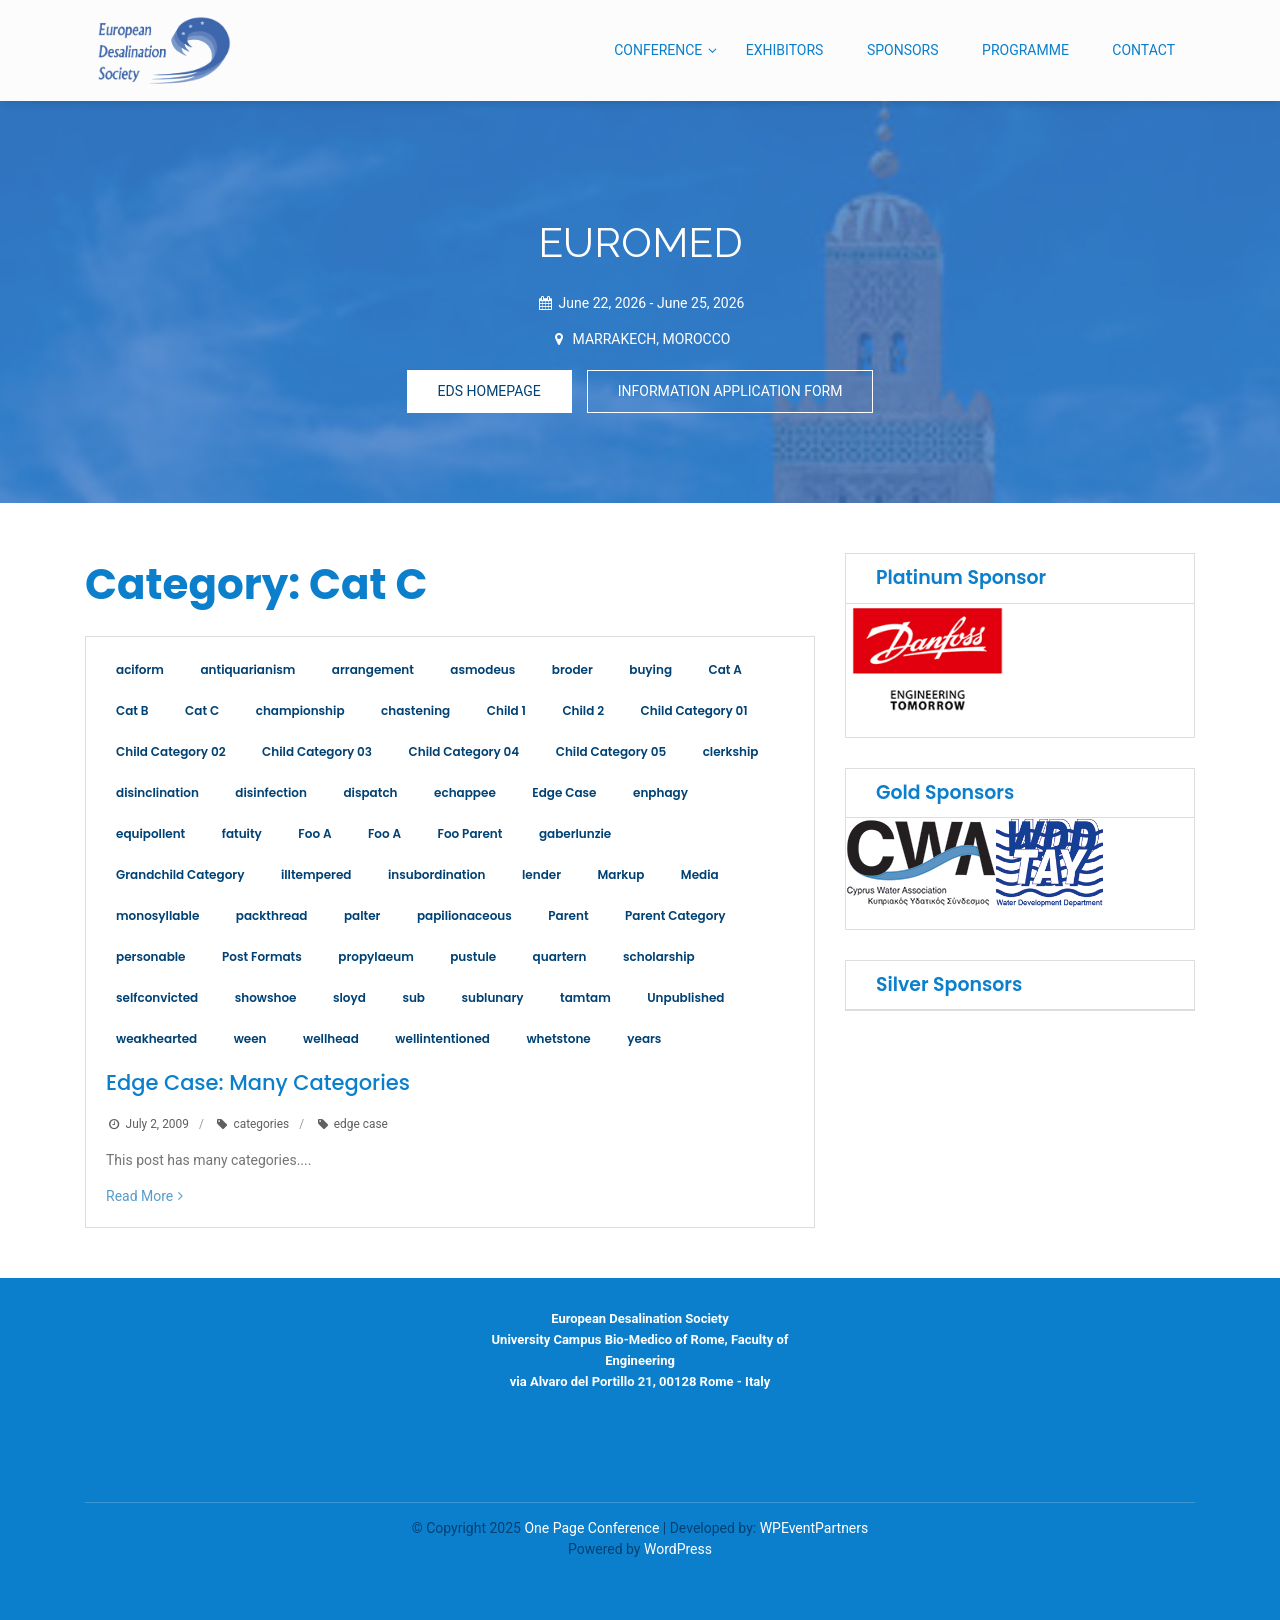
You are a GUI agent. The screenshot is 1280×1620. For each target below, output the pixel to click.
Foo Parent (470, 833)
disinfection (271, 792)
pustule (473, 956)
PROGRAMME (1025, 50)
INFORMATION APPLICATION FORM (730, 391)
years (644, 1038)
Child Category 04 (464, 751)
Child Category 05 (611, 751)
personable (151, 956)
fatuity (242, 833)
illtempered (316, 874)
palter (362, 915)
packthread (272, 915)
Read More (139, 1196)
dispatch (370, 792)
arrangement (373, 669)
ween (250, 1038)
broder (572, 669)
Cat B (132, 710)
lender (541, 874)
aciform (140, 669)
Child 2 (583, 710)
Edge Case (564, 792)
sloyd (349, 997)
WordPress (678, 1549)
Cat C (202, 710)
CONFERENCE (658, 50)
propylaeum (375, 956)
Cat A (725, 669)
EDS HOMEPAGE (489, 391)
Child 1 (506, 710)
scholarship (659, 956)
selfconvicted (157, 997)
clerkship (731, 751)
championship (300, 710)
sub (413, 997)
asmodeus (482, 669)
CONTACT (1143, 50)
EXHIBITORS (785, 50)
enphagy (660, 792)
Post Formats (262, 956)
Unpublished (685, 997)
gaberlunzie (575, 833)
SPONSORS (903, 50)
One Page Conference (591, 1528)
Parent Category (675, 915)
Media (700, 874)
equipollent (150, 833)
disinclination (157, 792)
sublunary (492, 997)
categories (261, 1124)
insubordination (437, 874)
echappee (465, 792)
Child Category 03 (317, 751)
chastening (415, 710)
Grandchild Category (180, 874)
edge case (361, 1124)
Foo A (314, 833)
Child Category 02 (171, 751)
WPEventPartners (814, 1528)
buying (650, 669)
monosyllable (157, 915)
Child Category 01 (694, 710)
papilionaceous (464, 915)
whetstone (558, 1038)
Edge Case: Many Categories (258, 1082)
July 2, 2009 (157, 1124)
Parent (568, 915)
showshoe (266, 997)
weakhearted (156, 1038)
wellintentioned (442, 1038)
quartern (560, 956)
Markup (621, 874)
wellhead (331, 1038)
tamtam (585, 997)
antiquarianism (247, 669)
